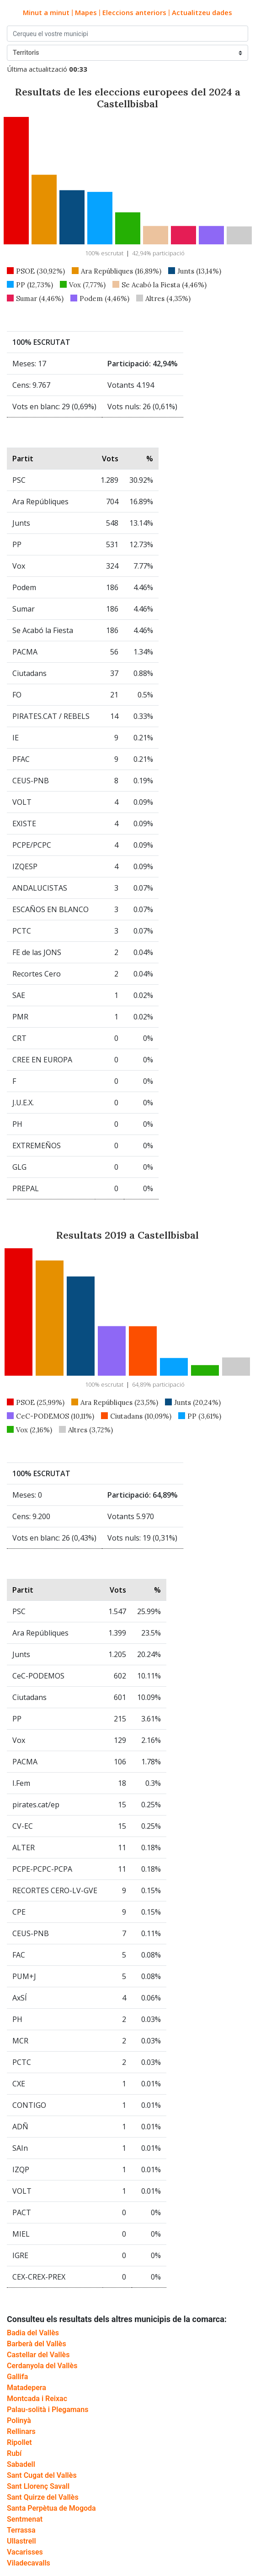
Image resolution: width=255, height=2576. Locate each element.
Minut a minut (46, 12)
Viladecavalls (28, 2563)
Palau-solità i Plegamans (47, 2409)
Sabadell (21, 2464)
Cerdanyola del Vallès (42, 2365)
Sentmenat (24, 2519)
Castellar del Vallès (38, 2354)
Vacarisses (25, 2552)
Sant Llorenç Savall (38, 2486)
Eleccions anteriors (134, 12)
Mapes (86, 12)
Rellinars (21, 2431)
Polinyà (19, 2420)
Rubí (14, 2453)
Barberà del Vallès (36, 2343)
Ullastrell (21, 2541)
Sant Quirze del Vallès (43, 2497)
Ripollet (19, 2442)
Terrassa (21, 2530)
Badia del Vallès (33, 2332)
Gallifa (17, 2376)
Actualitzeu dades (202, 12)
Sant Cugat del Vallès (42, 2475)
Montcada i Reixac (37, 2398)
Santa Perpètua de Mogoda (51, 2508)
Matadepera (26, 2387)
